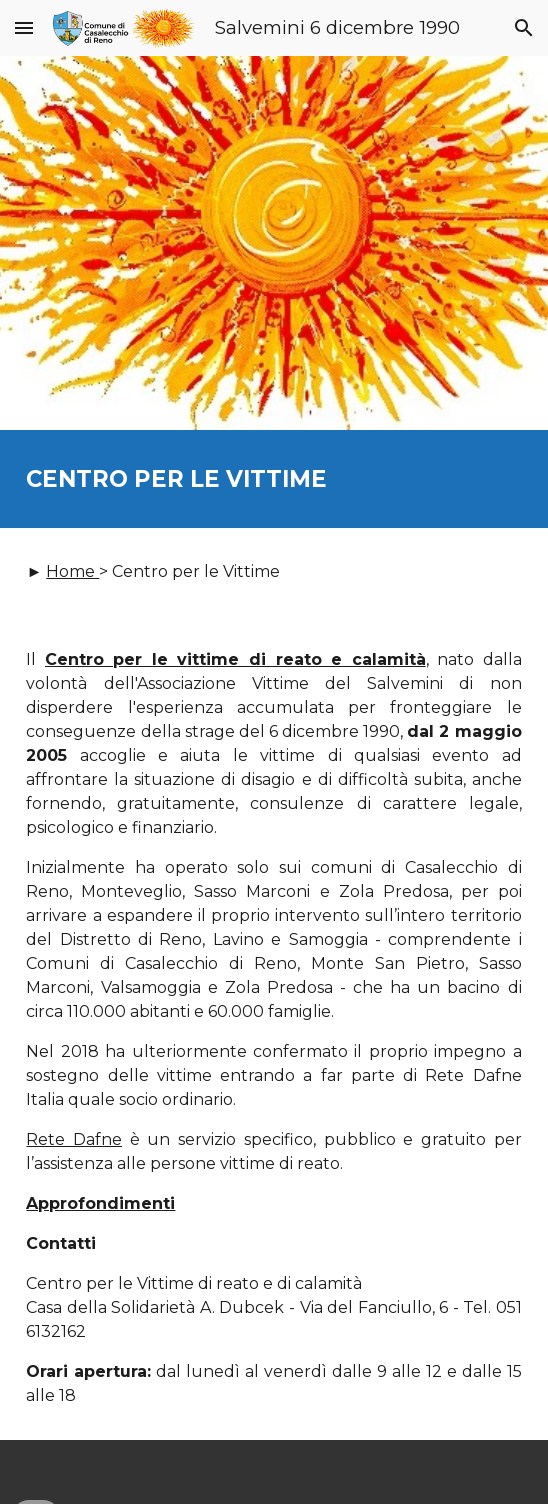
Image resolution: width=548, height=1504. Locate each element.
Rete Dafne (74, 1139)
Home (72, 571)
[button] (24, 27)
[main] (273, 479)
